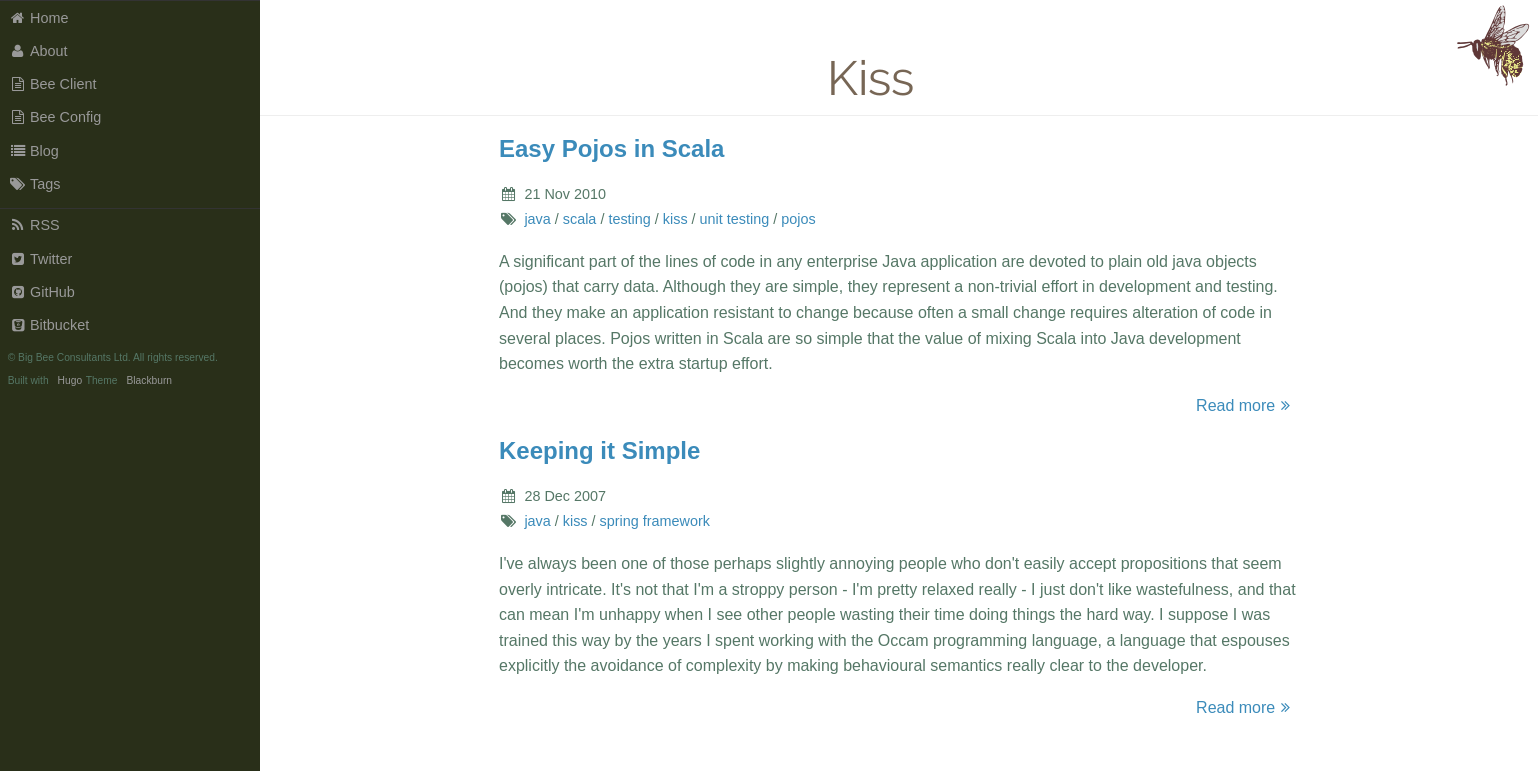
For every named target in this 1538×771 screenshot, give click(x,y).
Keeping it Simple (599, 450)
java (537, 219)
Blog (34, 151)
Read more (1246, 405)
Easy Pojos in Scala (611, 148)
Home (39, 18)
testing (629, 219)
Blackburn (149, 380)
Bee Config (55, 117)
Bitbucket (49, 325)
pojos (798, 219)
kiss (675, 219)
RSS (34, 225)
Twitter (41, 259)
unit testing (735, 219)
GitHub (42, 292)
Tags (35, 184)
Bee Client (53, 84)
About (38, 51)
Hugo (70, 380)
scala (580, 219)
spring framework (655, 521)
